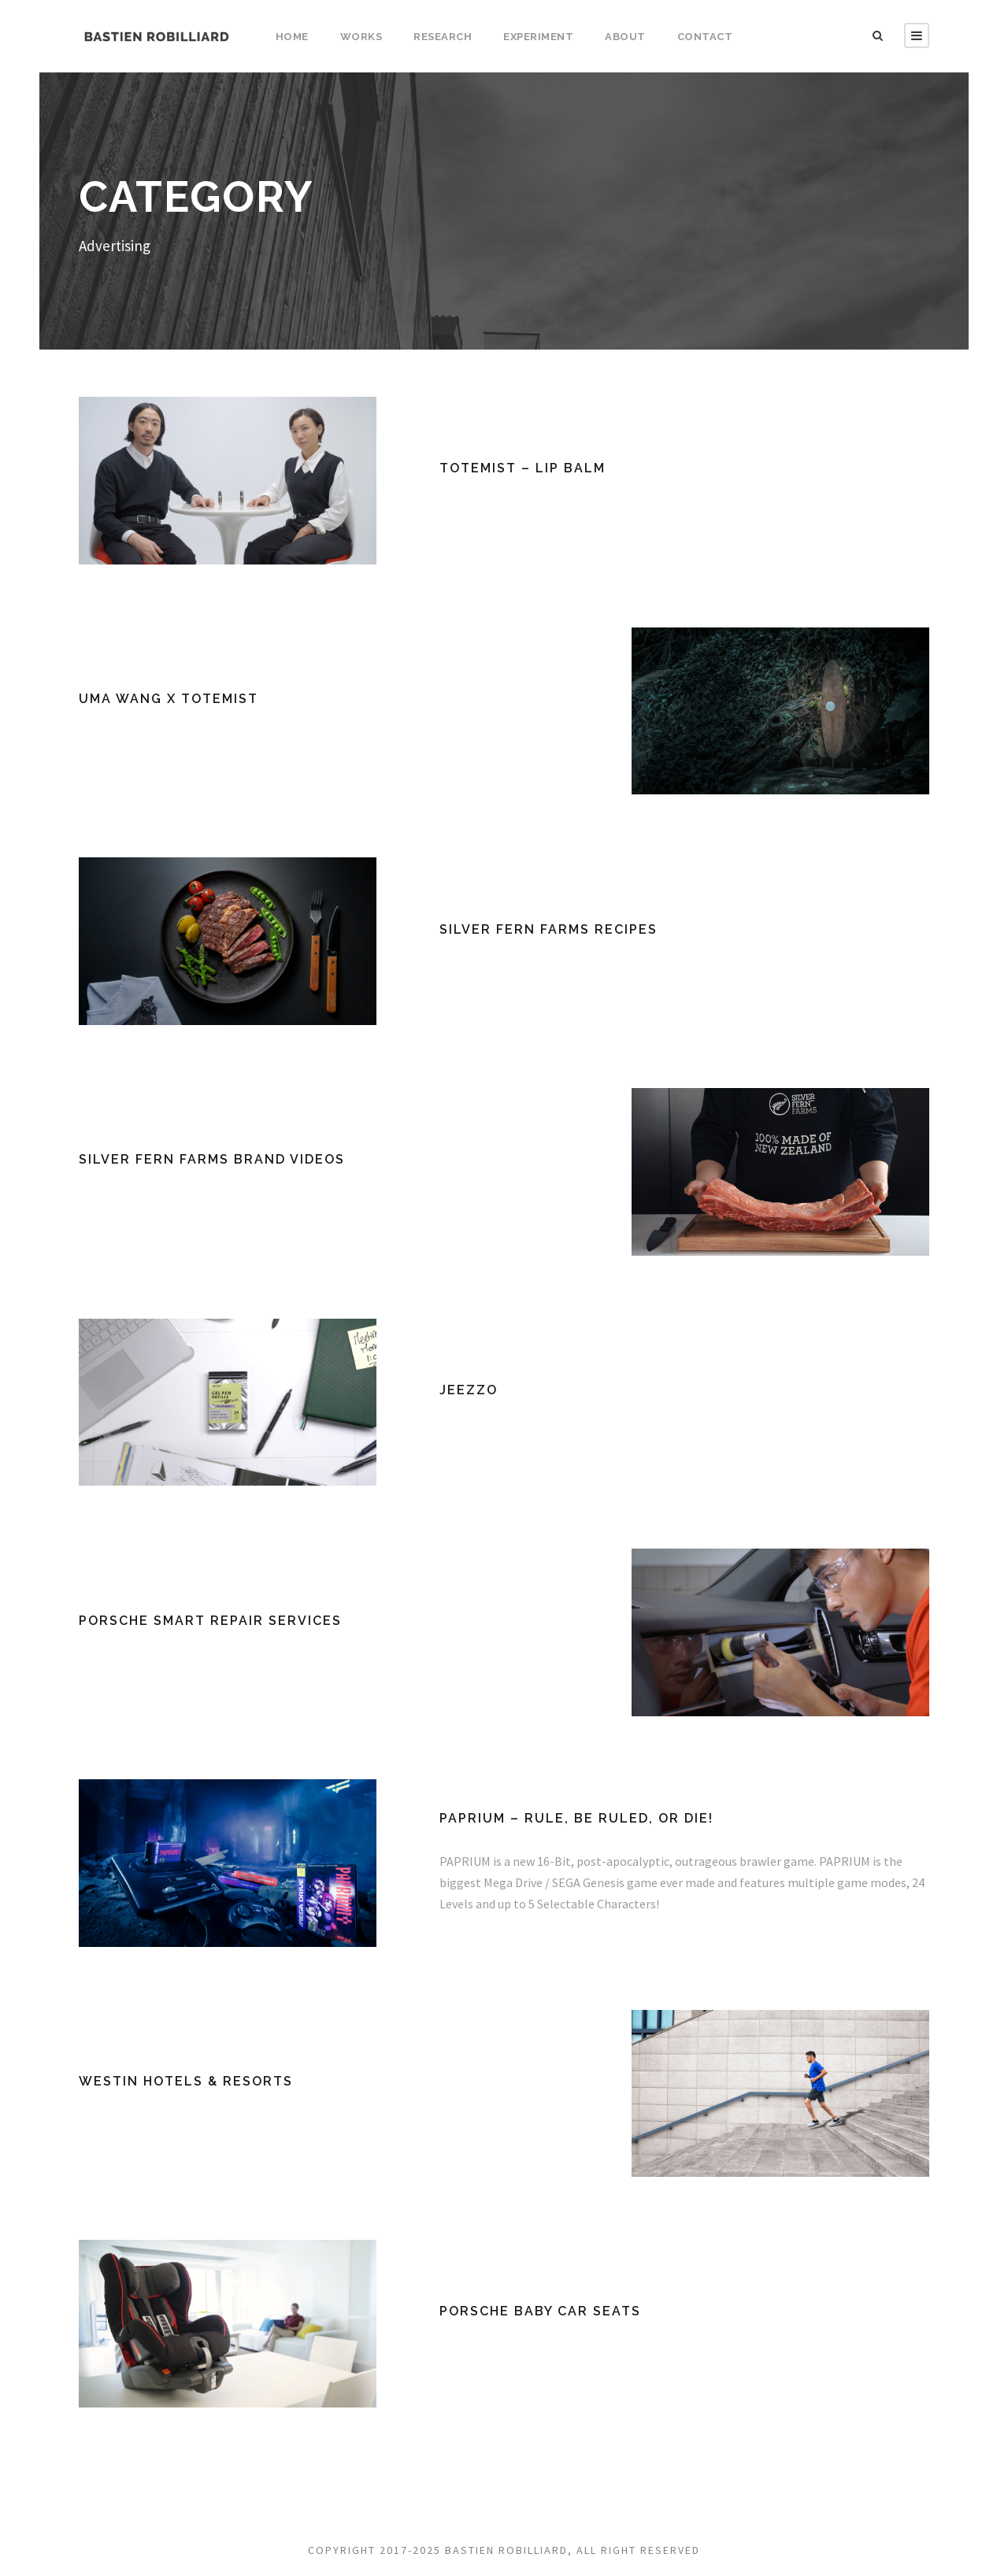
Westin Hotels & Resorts (186, 2081)
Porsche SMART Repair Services (210, 1620)
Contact (705, 37)
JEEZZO (468, 1389)
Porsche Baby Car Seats (540, 2311)
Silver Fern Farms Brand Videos (212, 1159)
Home (292, 37)
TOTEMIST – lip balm (522, 468)
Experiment (538, 37)
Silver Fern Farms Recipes (548, 929)
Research (442, 37)
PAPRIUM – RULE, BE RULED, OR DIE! (576, 1818)
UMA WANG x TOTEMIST (168, 698)
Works (361, 37)
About (625, 37)
